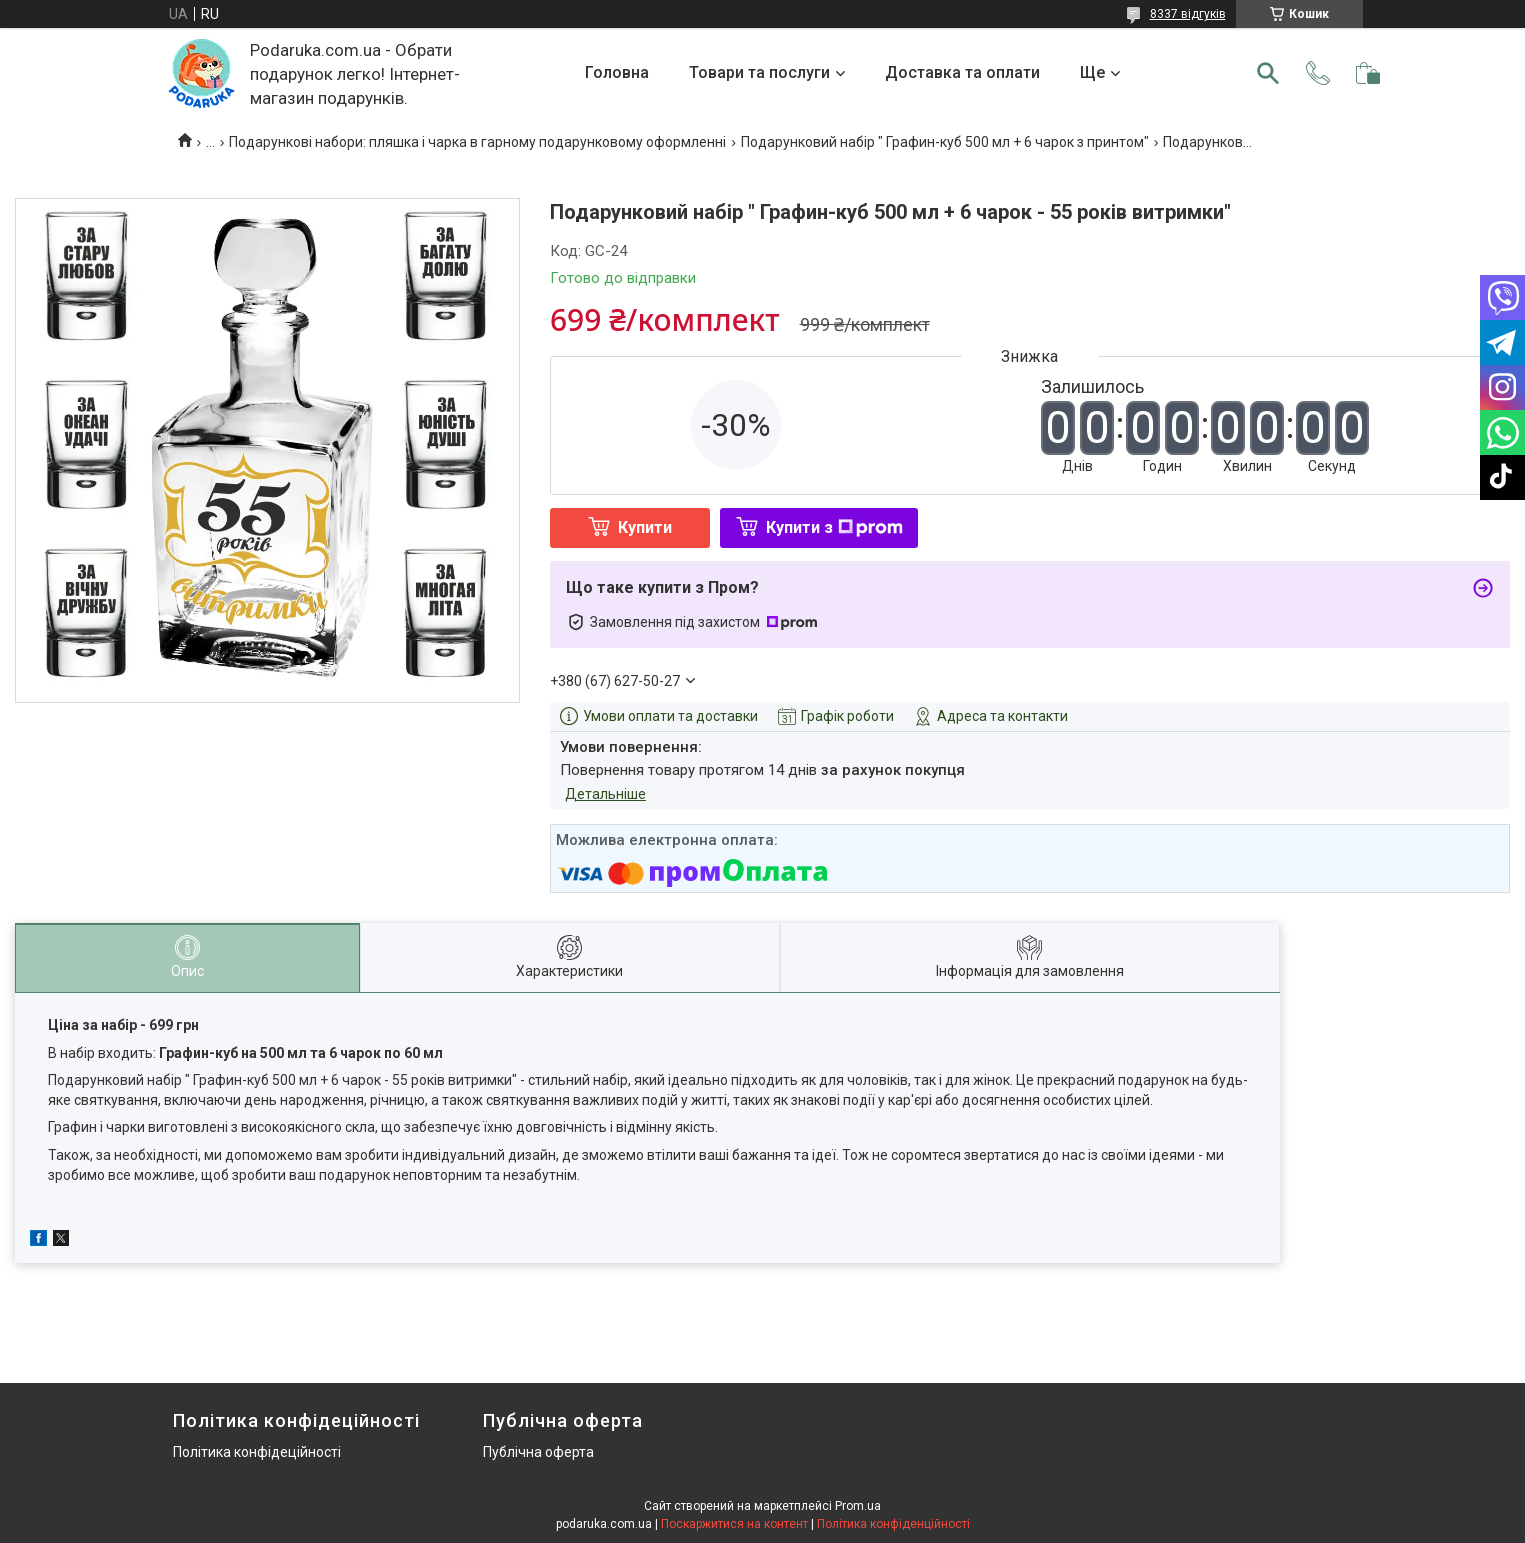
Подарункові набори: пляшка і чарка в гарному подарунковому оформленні (477, 142)
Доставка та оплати (962, 72)
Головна (617, 72)
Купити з (834, 527)
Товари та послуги (759, 72)
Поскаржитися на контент (734, 1524)
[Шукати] (1268, 73)
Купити (645, 527)
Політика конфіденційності (893, 1524)
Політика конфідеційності (257, 1452)
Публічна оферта (538, 1452)
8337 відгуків (1188, 14)
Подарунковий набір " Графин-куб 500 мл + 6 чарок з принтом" (945, 142)
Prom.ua (858, 1506)
